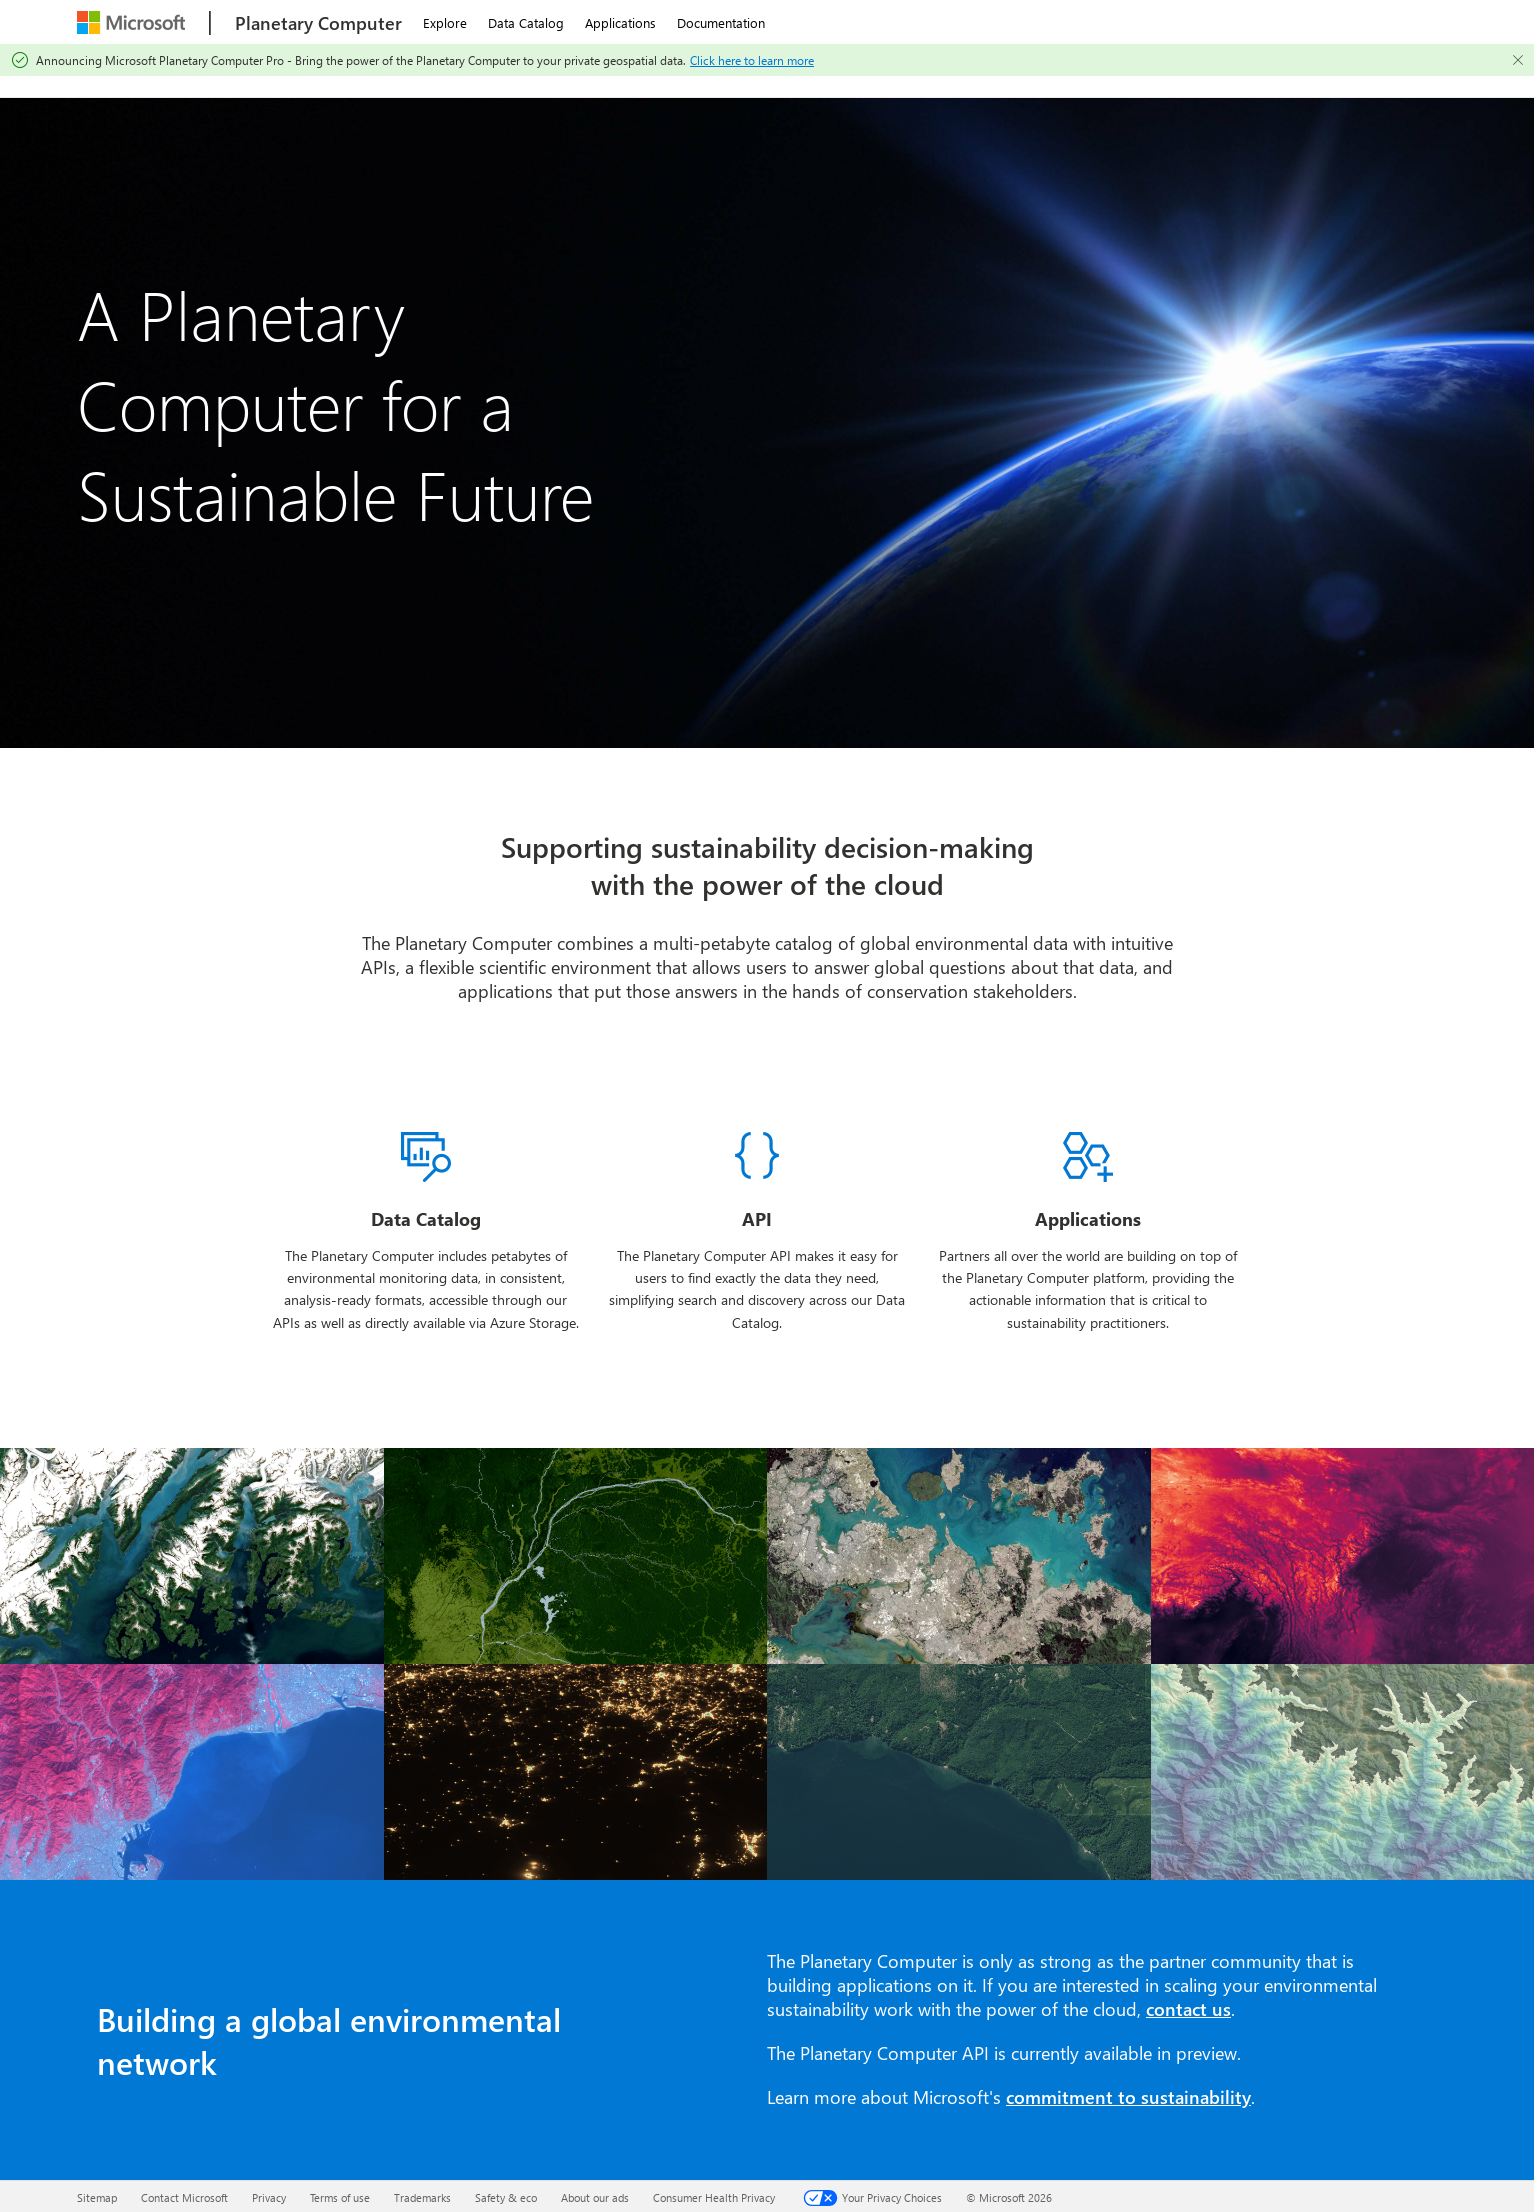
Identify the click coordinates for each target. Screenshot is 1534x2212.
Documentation (721, 22)
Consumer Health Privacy (714, 2197)
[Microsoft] (133, 22)
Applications (620, 22)
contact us (1188, 2009)
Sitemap (97, 2197)
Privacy (269, 2197)
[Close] (1518, 60)
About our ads (595, 2197)
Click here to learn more (752, 60)
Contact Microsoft (184, 2197)
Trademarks (422, 2197)
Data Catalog (526, 22)
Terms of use (340, 2197)
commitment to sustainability (1128, 2097)
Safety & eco (506, 2197)
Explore (445, 22)
